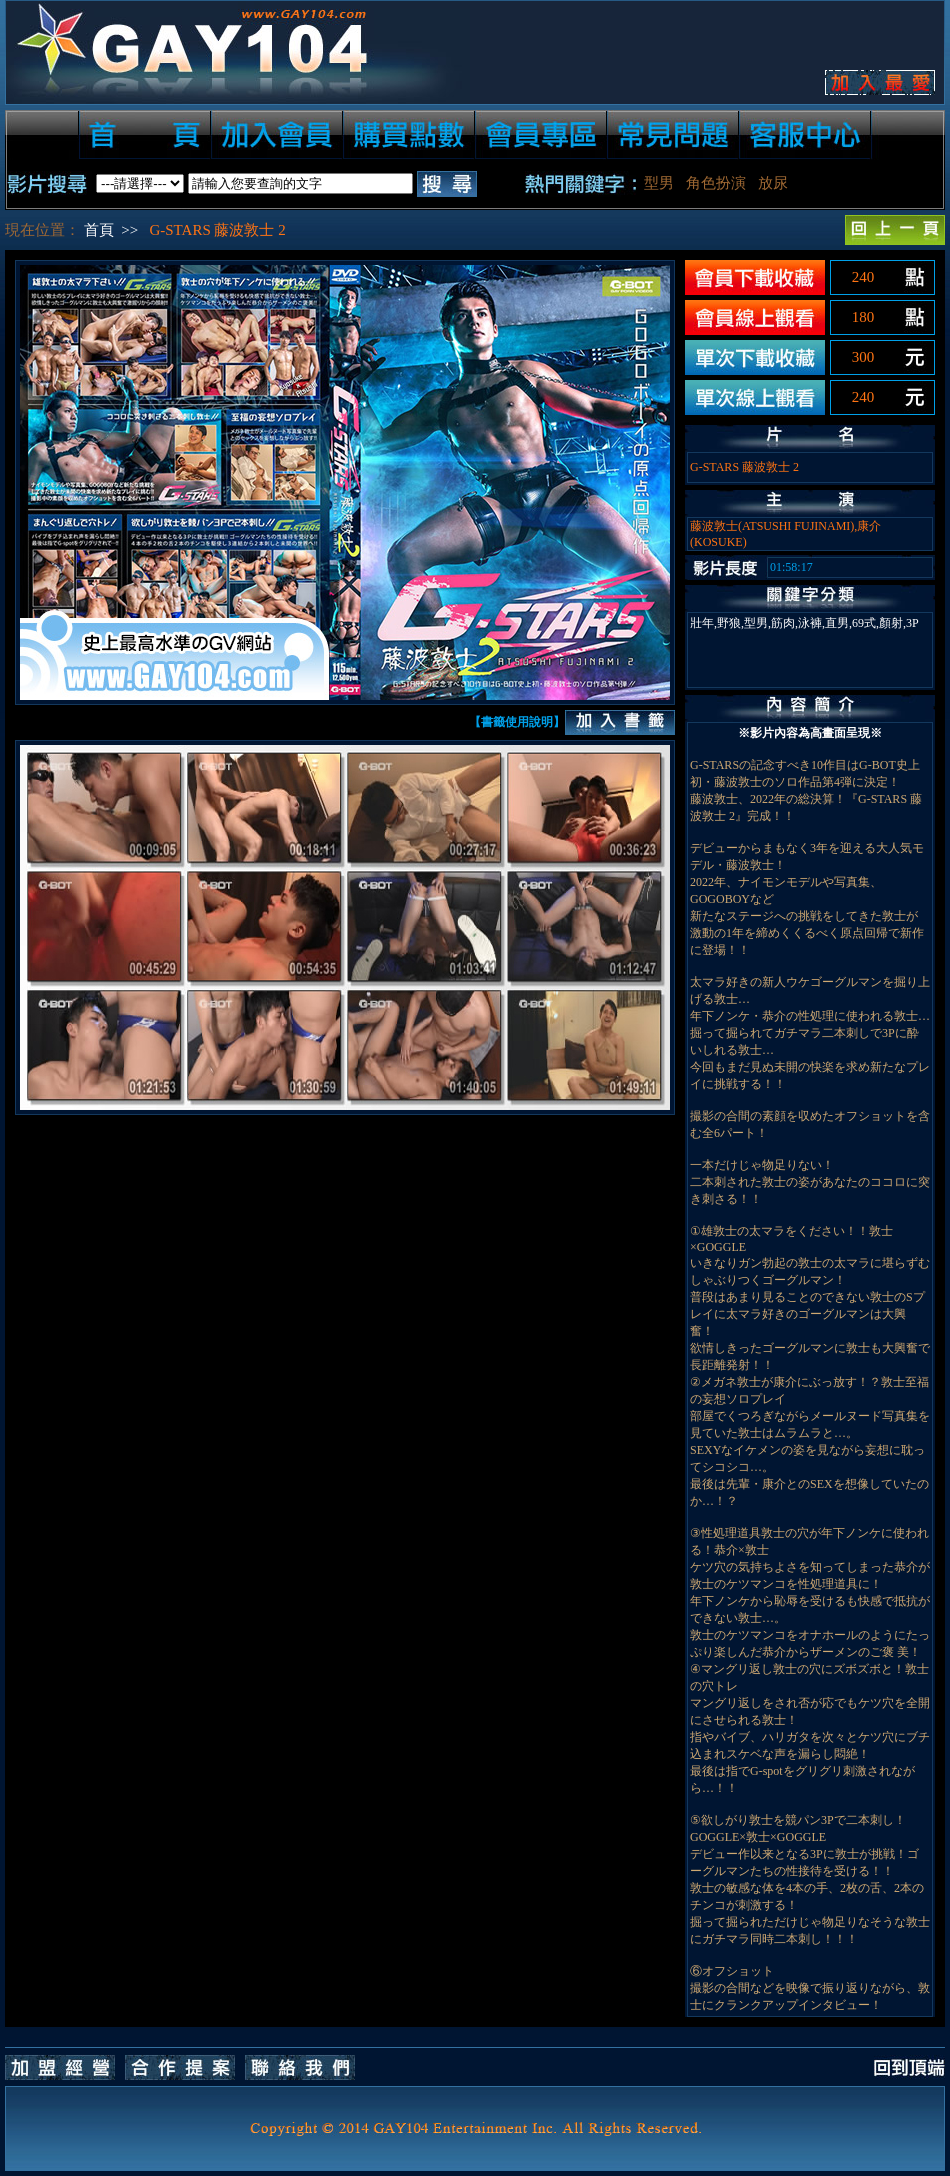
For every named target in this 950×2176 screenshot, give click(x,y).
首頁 (99, 230)
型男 (659, 183)
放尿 (773, 183)
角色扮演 (716, 183)
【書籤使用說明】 (517, 722)
